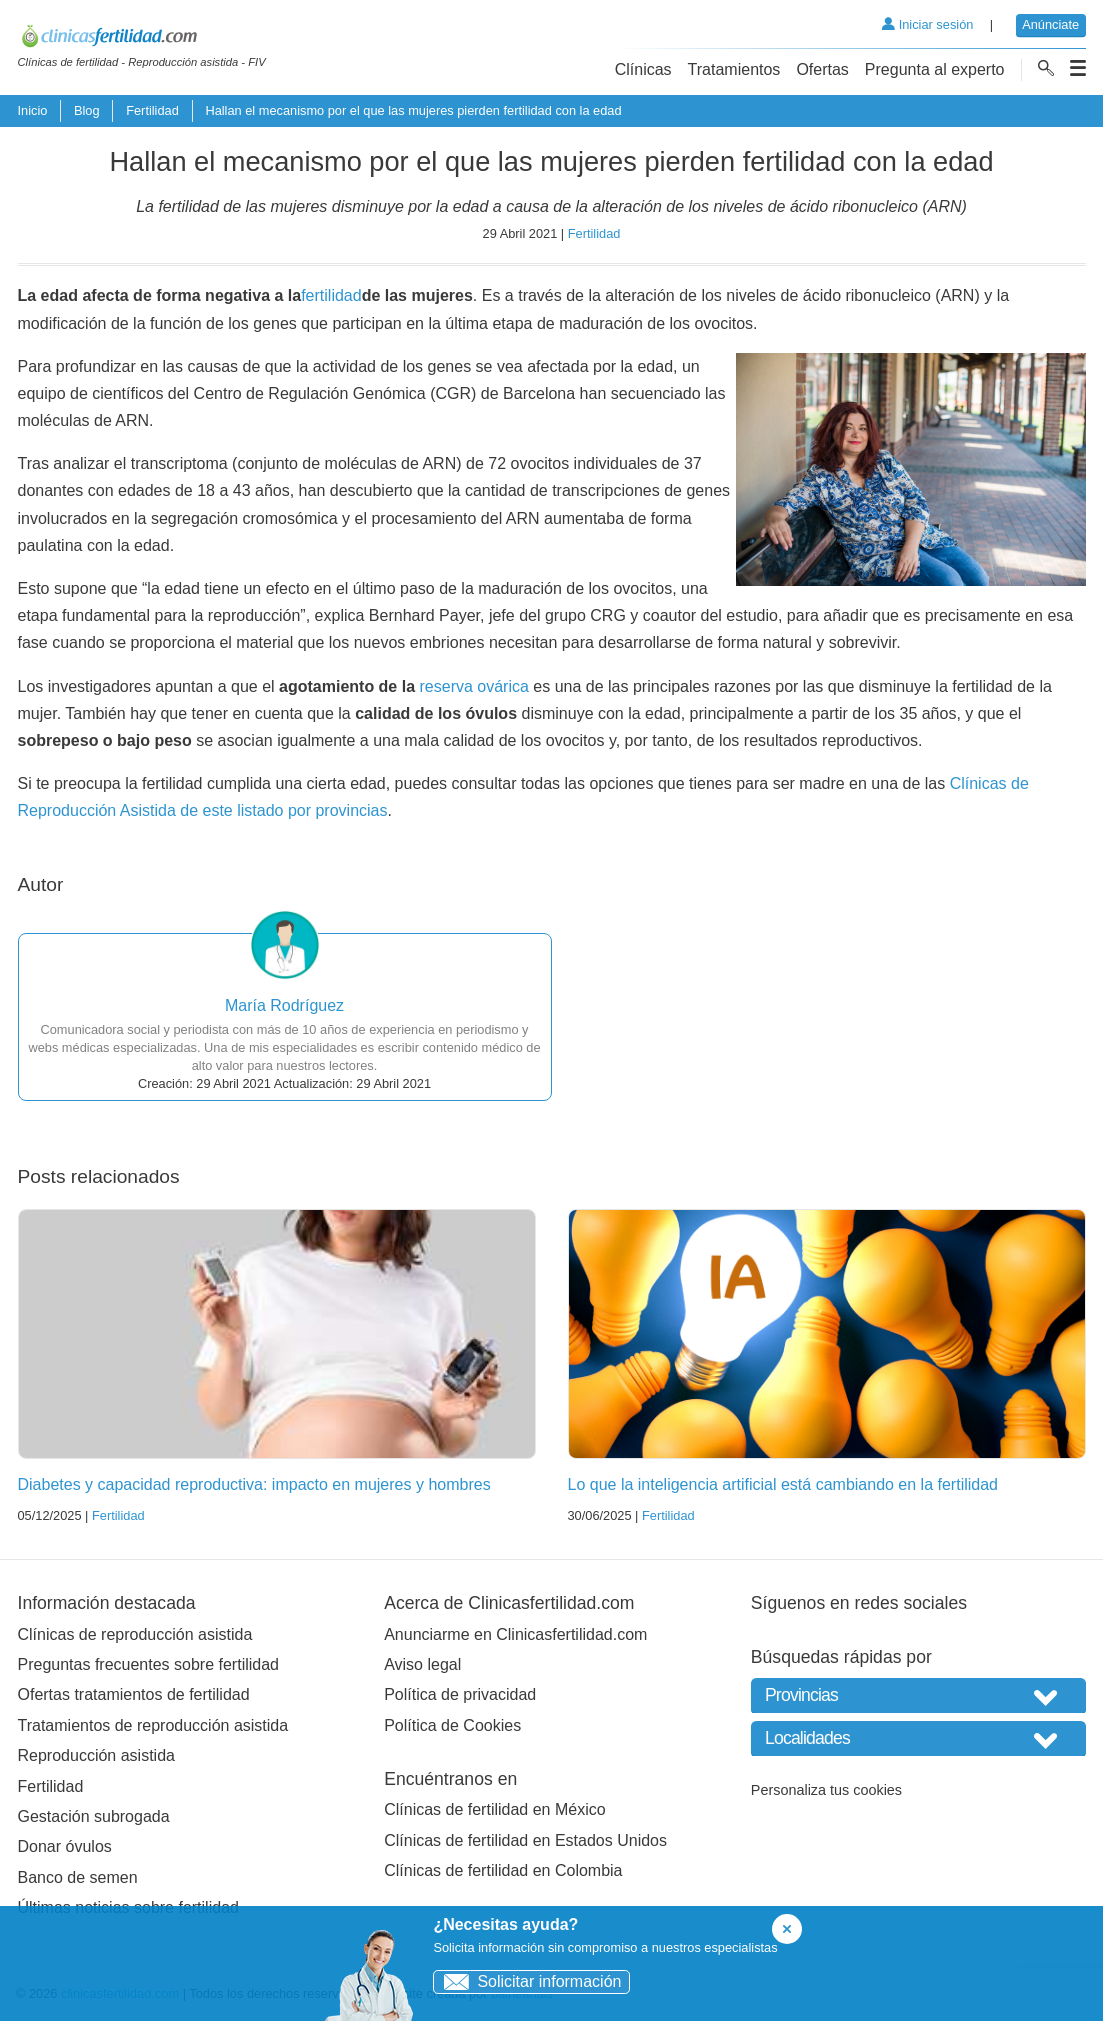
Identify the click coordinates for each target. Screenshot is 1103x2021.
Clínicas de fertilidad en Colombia (503, 1870)
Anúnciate (1050, 24)
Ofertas (822, 69)
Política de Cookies (452, 1725)
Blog (87, 110)
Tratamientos (734, 69)
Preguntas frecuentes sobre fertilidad (148, 1664)
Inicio (33, 110)
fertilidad (331, 295)
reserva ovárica (474, 686)
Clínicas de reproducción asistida (135, 1634)
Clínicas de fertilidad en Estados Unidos (525, 1840)
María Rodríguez (284, 1005)
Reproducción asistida (96, 1755)
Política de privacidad (460, 1694)
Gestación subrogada (94, 1816)
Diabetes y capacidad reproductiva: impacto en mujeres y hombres (254, 1484)
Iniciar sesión (927, 24)
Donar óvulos (65, 1846)
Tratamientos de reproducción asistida (153, 1725)
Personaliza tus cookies (826, 1790)
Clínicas (643, 69)
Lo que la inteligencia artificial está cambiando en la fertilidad (783, 1484)
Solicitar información (527, 1981)
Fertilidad (152, 110)
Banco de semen (78, 1877)
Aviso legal (422, 1664)
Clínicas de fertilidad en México (494, 1809)
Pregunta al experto (935, 69)
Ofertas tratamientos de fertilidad (134, 1694)
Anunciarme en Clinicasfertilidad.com (515, 1634)
